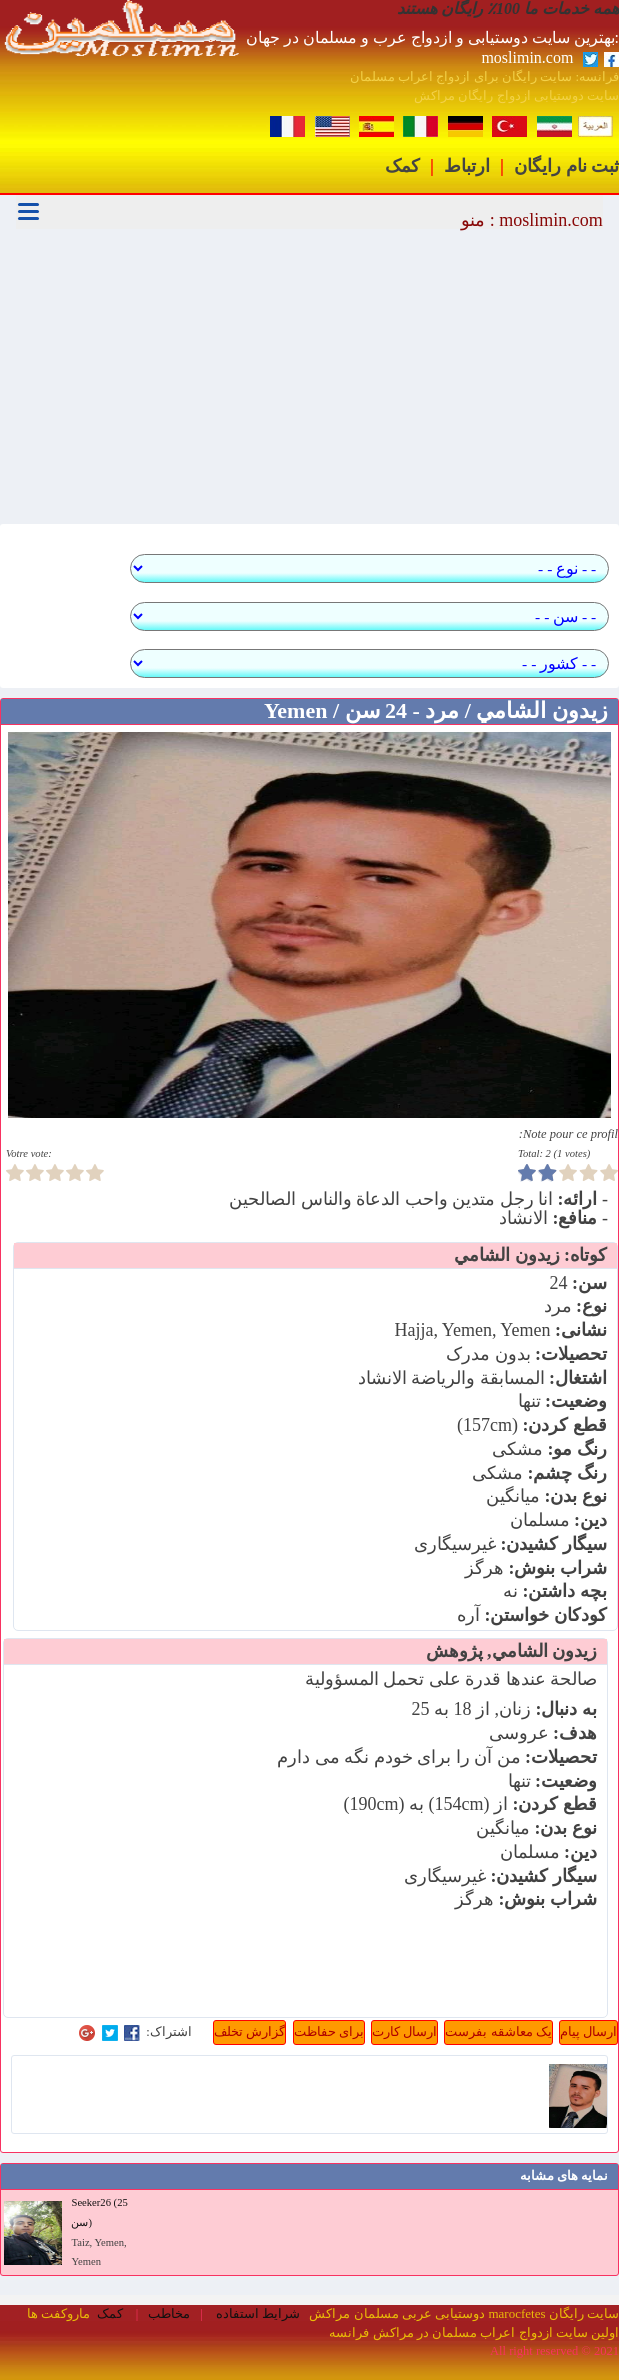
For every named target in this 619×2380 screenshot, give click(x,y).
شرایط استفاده (258, 2314)
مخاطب (169, 2314)
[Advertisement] (309, 379)
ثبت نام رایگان (566, 166)
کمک (402, 166)
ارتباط (467, 166)
